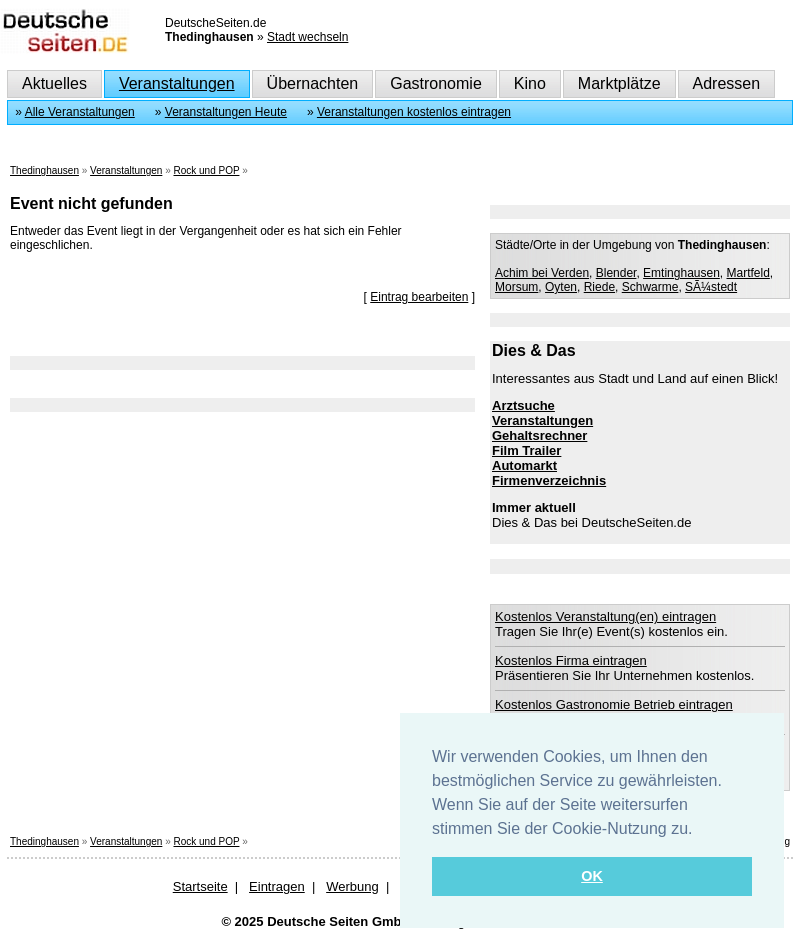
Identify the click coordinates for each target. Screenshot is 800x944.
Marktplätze (619, 83)
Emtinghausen (681, 273)
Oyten (561, 287)
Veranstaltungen (177, 83)
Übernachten (313, 83)
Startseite (200, 886)
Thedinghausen (44, 170)
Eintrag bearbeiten (419, 297)
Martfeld (748, 273)
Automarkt (524, 465)
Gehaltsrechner (539, 435)
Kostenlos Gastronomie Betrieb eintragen (614, 704)
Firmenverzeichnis (549, 480)
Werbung (352, 886)
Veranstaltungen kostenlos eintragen (414, 112)
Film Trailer (526, 450)
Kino (530, 83)
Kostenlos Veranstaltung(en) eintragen (605, 616)
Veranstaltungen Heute (226, 112)
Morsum (516, 287)
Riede (599, 287)
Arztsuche (523, 405)
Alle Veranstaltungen (80, 112)
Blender (616, 273)
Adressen (727, 83)
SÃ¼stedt (711, 287)
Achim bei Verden (542, 273)
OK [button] (592, 876)
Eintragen (277, 886)
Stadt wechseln (307, 37)
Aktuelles (54, 83)
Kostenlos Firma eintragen (571, 660)
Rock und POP (206, 170)
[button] (700, 830)
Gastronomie (436, 83)
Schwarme (650, 287)
